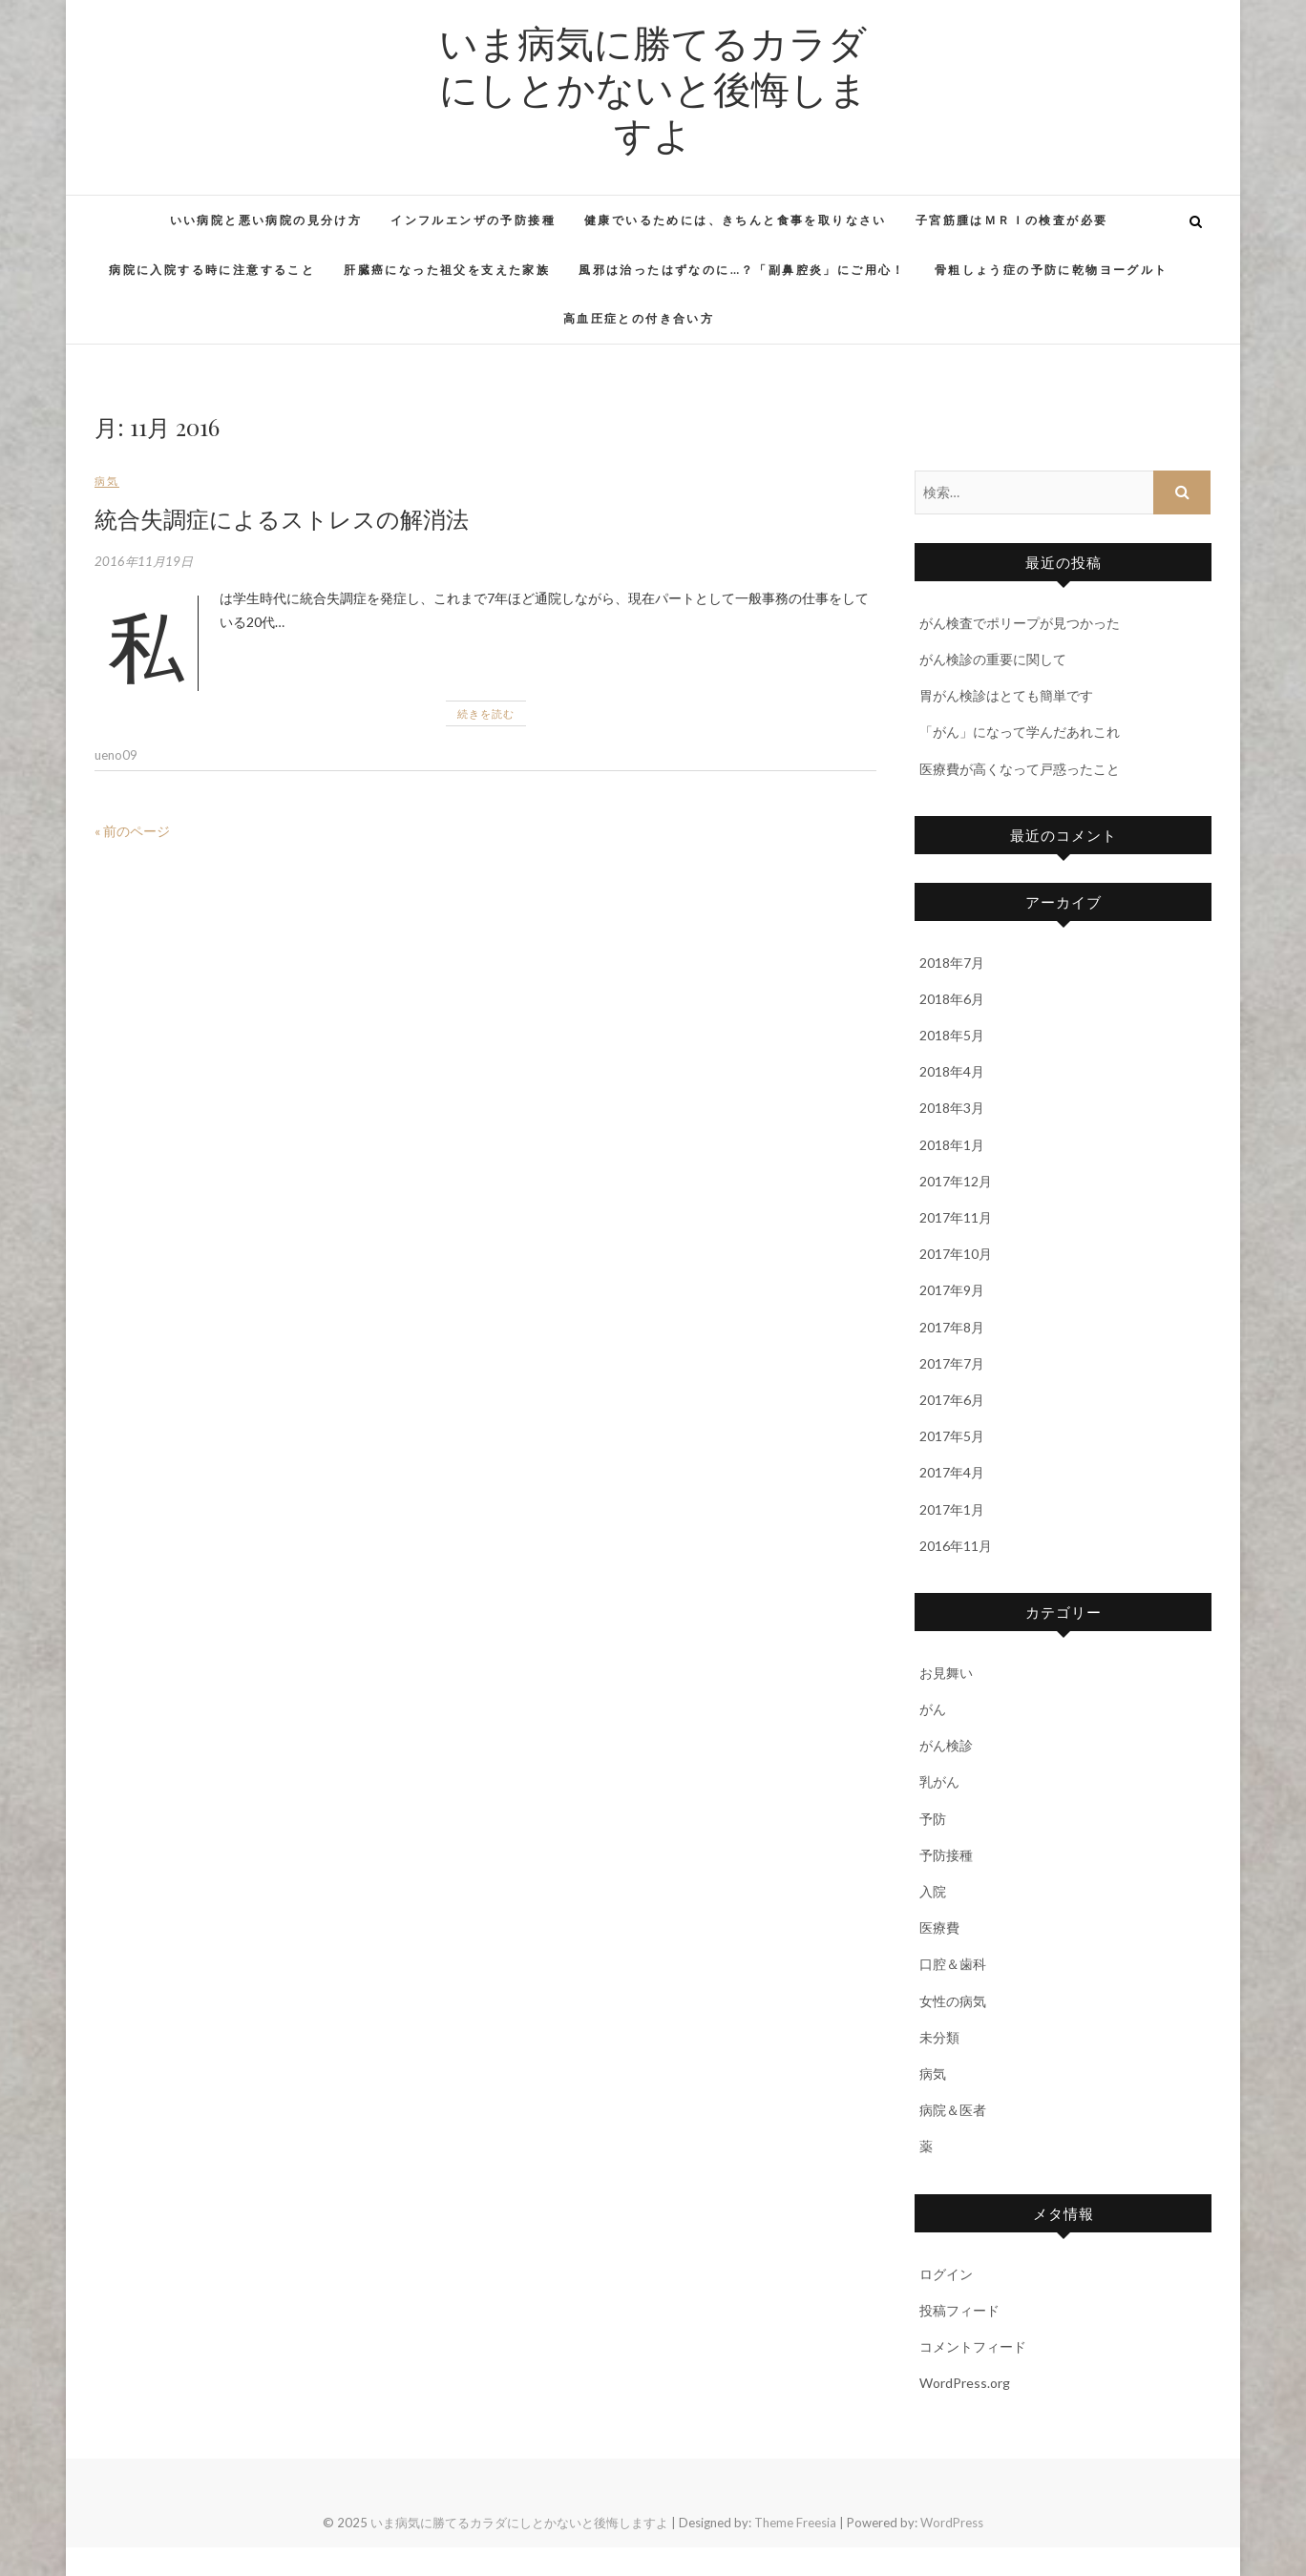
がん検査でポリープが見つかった (1019, 623)
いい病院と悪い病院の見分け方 (266, 220)
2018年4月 (951, 1071)
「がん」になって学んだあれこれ (1019, 731)
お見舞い (946, 1673)
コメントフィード (972, 2346)
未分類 (939, 2037)
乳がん (939, 1781)
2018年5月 (951, 1035)
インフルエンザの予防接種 (473, 220)
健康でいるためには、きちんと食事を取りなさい (735, 220)
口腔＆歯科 (952, 1964)
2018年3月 (951, 1108)
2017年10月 (955, 1254)
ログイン (946, 2274)
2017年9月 (951, 1290)
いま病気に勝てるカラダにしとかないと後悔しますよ (653, 88)
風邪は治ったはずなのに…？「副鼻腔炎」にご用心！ (742, 269)
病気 (107, 480)
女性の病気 (952, 2001)
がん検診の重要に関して (992, 659)
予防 (932, 1819)
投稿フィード (959, 2310)
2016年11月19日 (144, 561)
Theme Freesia (795, 2522)
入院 (932, 1891)
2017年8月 (951, 1327)
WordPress (951, 2522)
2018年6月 (951, 999)
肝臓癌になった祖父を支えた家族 (447, 269)
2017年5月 (951, 1436)
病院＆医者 (952, 2110)
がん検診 (946, 1745)
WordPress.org (964, 2383)
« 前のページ (132, 831)
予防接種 (946, 1855)
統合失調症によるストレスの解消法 (282, 518)
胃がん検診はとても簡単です (1006, 695)
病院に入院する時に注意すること (212, 269)
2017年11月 (955, 1217)
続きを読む (486, 713)
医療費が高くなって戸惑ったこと (1019, 769)
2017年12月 (955, 1181)
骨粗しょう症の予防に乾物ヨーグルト (1052, 269)
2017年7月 (951, 1363)
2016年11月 (955, 1546)
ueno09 (116, 755)
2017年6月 (951, 1400)
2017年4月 (951, 1472)
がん (932, 1709)
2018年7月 (951, 962)
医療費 (939, 1927)
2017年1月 (951, 1509)
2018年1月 (951, 1145)
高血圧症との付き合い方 (638, 318)
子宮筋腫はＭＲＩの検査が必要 (1012, 220)
